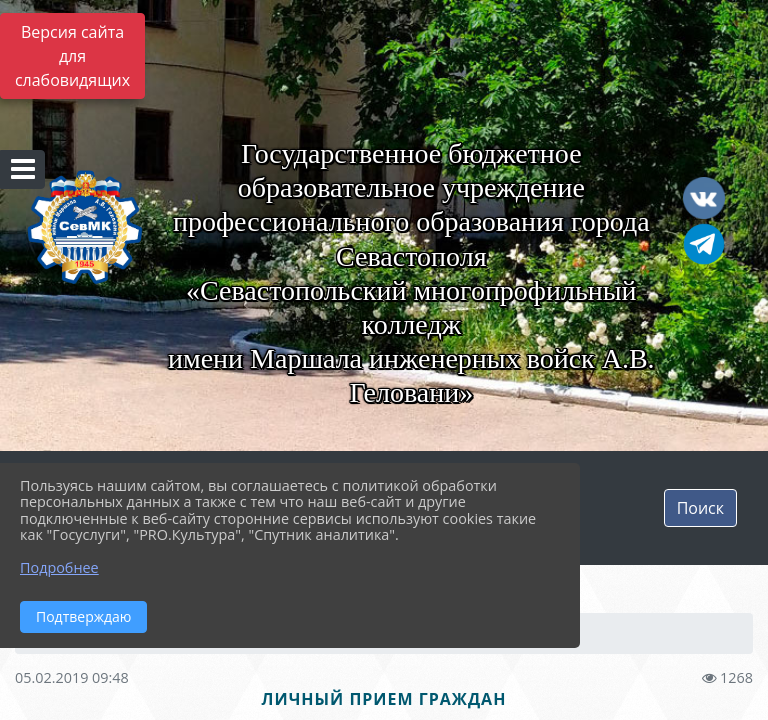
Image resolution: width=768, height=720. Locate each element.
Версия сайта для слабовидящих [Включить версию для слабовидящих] (72, 56)
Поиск (700, 508)
